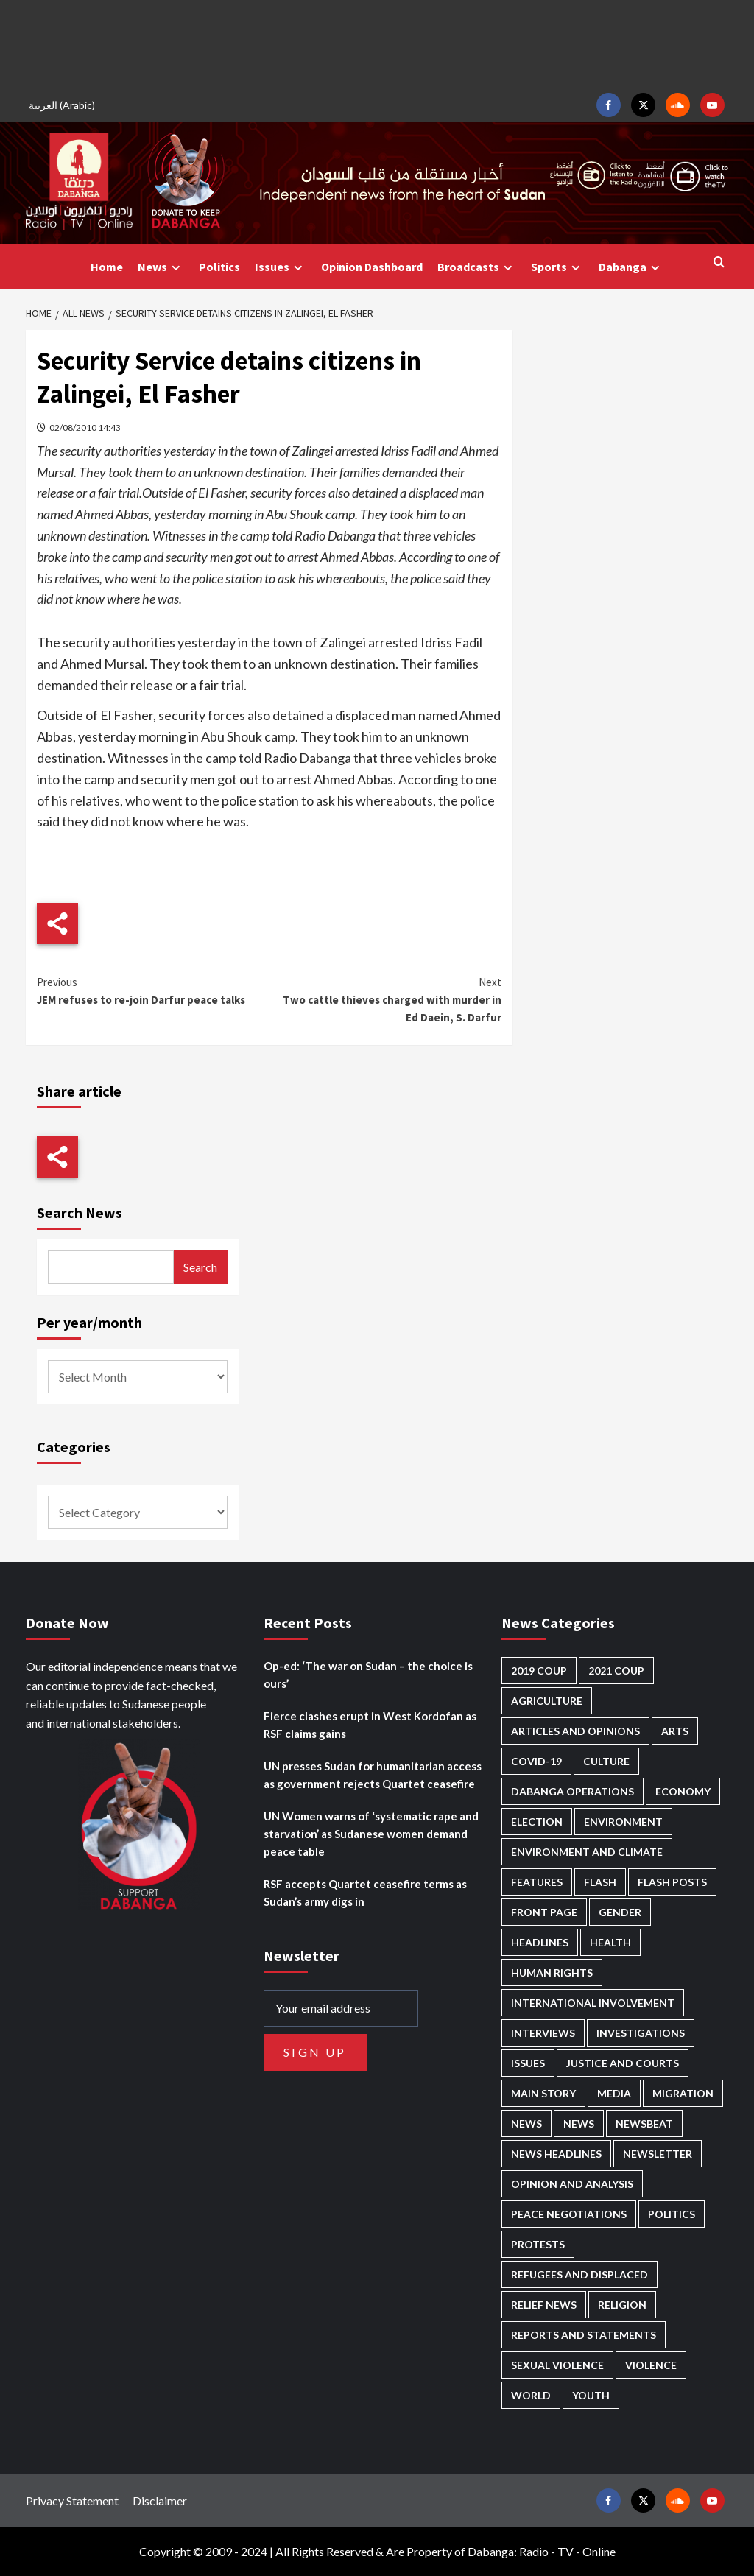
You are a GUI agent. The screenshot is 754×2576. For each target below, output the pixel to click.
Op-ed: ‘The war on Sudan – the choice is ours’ (368, 1674)
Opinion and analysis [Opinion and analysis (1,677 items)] (572, 2184)
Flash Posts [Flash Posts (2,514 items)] (672, 1882)
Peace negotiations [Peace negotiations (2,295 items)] (569, 2214)
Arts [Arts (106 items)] (674, 1731)
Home (107, 266)
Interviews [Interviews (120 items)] (543, 2033)
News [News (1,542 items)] (578, 2123)
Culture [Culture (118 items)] (606, 1761)
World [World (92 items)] (531, 2395)
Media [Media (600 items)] (614, 2093)
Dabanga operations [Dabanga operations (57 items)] (572, 1791)
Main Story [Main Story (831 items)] (543, 2093)
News (161, 267)
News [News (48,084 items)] (526, 2123)
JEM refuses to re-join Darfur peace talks (153, 990)
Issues (280, 267)
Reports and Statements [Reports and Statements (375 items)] (583, 2335)
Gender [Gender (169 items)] (620, 1912)
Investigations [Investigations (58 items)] (640, 2033)
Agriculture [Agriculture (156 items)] (546, 1701)
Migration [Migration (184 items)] (683, 2093)
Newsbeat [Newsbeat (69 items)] (644, 2123)
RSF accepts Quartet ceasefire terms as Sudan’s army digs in (365, 1892)
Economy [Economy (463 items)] (683, 1791)
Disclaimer (160, 2501)
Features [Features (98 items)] (537, 1882)
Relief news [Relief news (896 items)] (544, 2304)
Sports (557, 267)
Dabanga (631, 267)
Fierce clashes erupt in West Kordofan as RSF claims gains (370, 1724)
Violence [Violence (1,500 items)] (651, 2365)
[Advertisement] (377, 44)
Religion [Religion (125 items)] (622, 2304)
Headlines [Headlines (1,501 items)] (539, 1942)
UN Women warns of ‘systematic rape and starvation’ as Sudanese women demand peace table (371, 1833)
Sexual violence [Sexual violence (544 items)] (557, 2365)
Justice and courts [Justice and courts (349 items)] (622, 2063)
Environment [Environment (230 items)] (623, 1821)
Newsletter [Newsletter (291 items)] (657, 2153)
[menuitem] (64, 105)
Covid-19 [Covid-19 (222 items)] (536, 1761)
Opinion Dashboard (372, 266)
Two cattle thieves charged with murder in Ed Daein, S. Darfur (385, 999)
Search (200, 1267)
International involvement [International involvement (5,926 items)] (592, 2002)
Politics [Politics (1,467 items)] (671, 2214)
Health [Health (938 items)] (610, 1942)
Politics (219, 266)
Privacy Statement (72, 2501)
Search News (79, 1212)
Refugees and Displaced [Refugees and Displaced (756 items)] (579, 2274)
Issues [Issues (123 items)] (528, 2063)
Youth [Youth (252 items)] (591, 2395)
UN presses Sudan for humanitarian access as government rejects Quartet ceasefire (373, 1774)
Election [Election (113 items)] (537, 1821)
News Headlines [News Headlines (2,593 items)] (556, 2153)
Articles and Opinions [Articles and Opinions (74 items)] (575, 1731)
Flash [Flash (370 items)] (600, 1882)
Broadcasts (476, 267)
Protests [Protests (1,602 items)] (538, 2244)
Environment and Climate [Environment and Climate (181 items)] (587, 1851)
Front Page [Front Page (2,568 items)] (544, 1912)
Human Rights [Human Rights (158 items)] (552, 1972)
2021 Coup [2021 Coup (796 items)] (616, 1670)
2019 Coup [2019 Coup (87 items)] (539, 1670)
